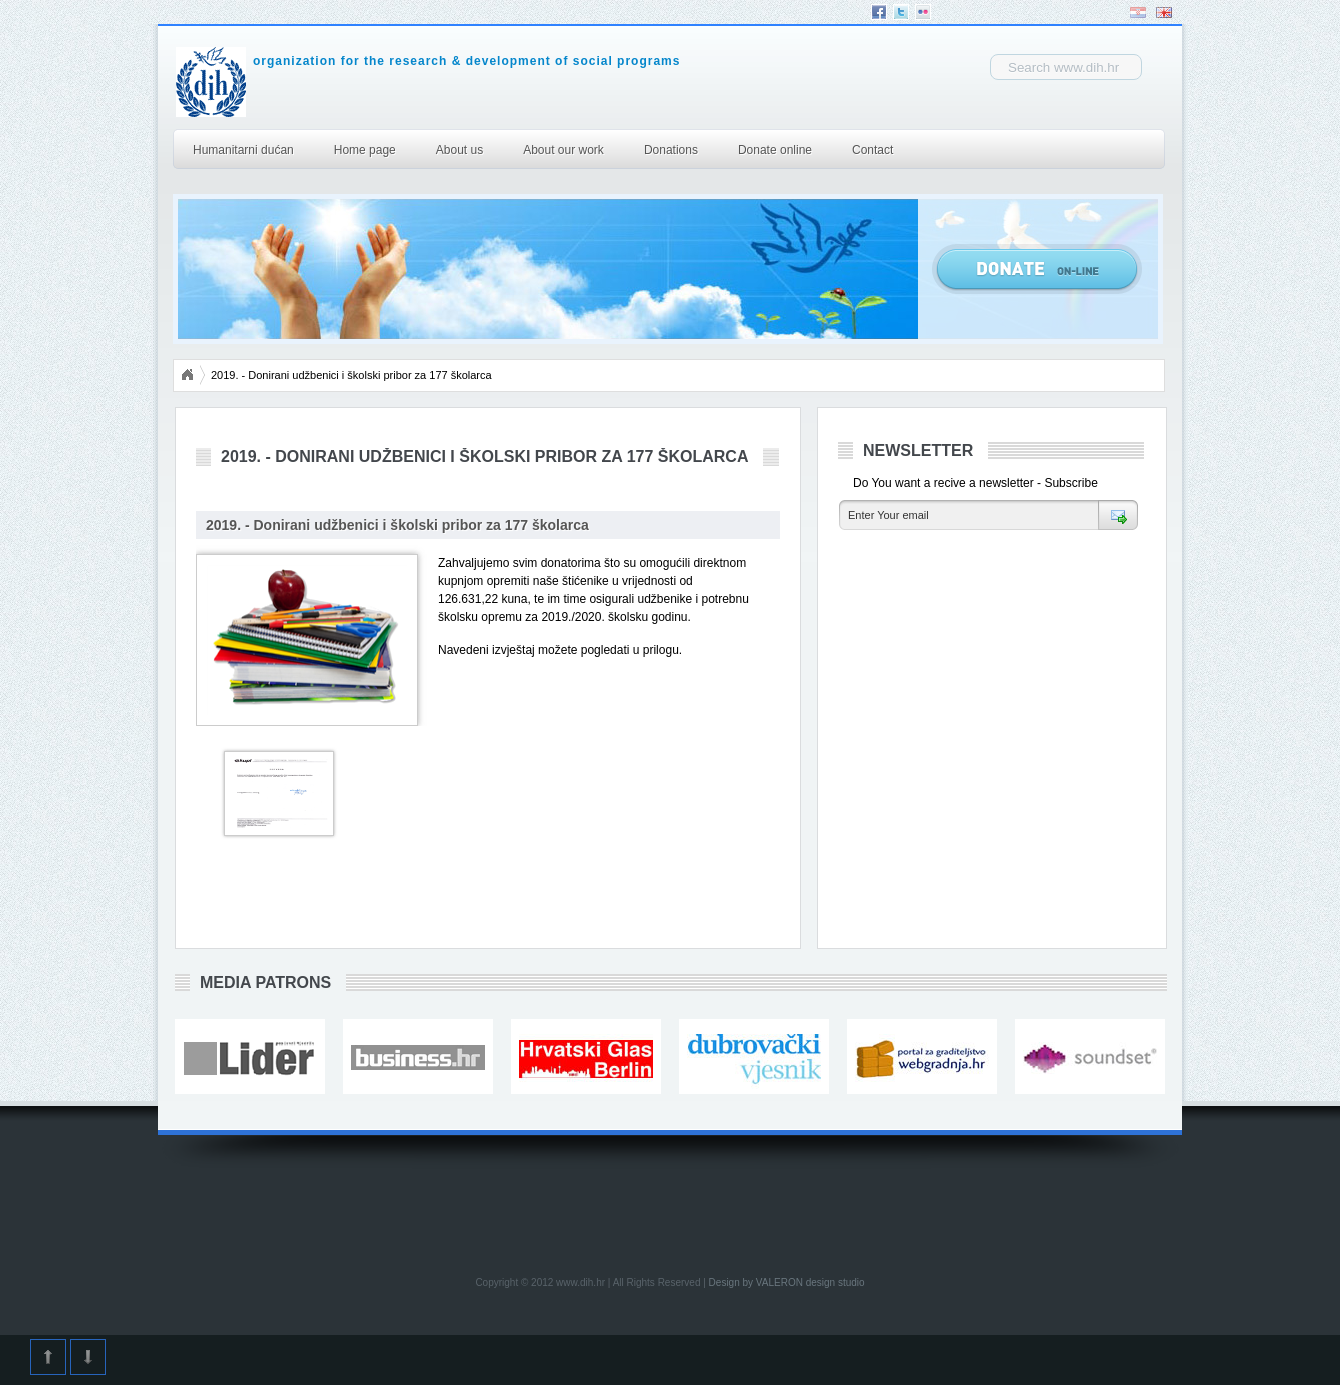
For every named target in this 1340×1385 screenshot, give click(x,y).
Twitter (901, 12)
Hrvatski (1138, 12)
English (1164, 12)
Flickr (923, 12)
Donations (671, 150)
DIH (367, 82)
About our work (563, 150)
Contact (872, 150)
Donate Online (1037, 269)
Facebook (879, 12)
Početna (187, 375)
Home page (365, 150)
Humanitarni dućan (243, 150)
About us (459, 150)
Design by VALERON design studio (787, 1282)
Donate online (775, 150)
